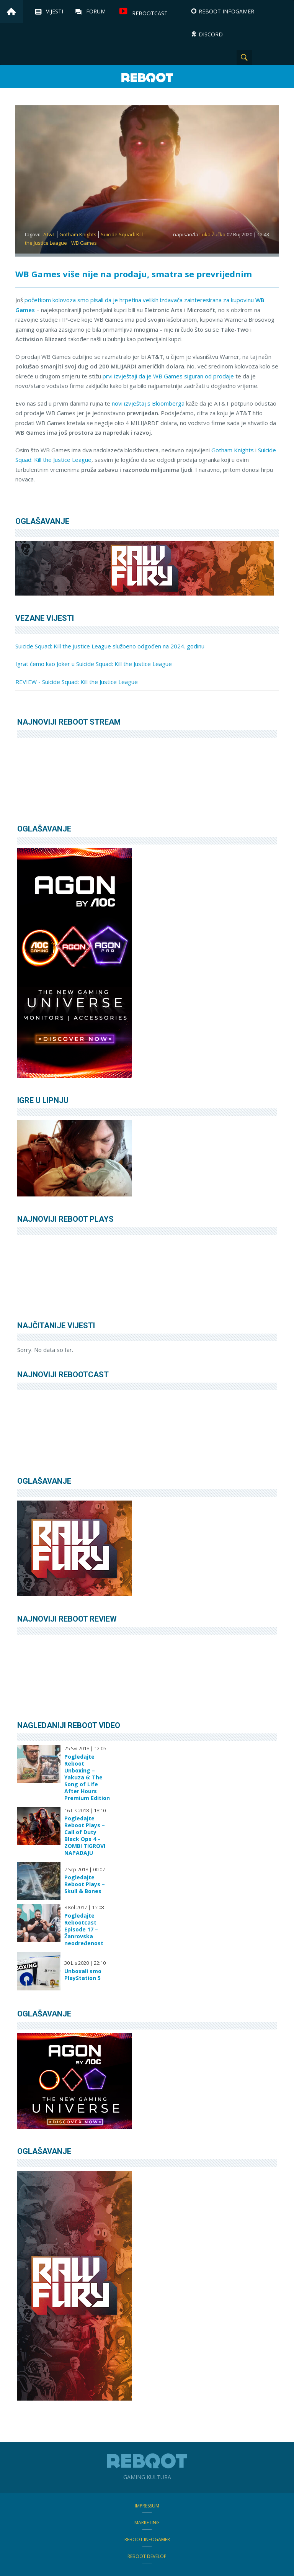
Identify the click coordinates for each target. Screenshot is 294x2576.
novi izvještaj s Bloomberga (147, 403)
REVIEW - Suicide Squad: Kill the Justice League (76, 682)
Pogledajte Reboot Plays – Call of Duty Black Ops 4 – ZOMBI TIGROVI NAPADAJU (84, 1835)
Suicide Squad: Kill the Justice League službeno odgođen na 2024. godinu (109, 646)
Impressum (147, 2505)
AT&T (49, 234)
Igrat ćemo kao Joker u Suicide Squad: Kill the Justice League (93, 664)
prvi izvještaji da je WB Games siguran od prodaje (168, 376)
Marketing (147, 2522)
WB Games (84, 242)
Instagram (263, 57)
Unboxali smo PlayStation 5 (82, 1975)
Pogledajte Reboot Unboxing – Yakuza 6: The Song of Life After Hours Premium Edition (87, 1777)
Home (11, 11)
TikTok (282, 57)
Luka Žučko (212, 234)
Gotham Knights (77, 234)
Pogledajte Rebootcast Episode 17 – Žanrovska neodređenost (83, 1929)
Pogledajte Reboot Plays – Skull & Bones (84, 1884)
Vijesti (54, 11)
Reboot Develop (147, 2556)
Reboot (147, 77)
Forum (96, 11)
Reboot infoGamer (147, 2539)
